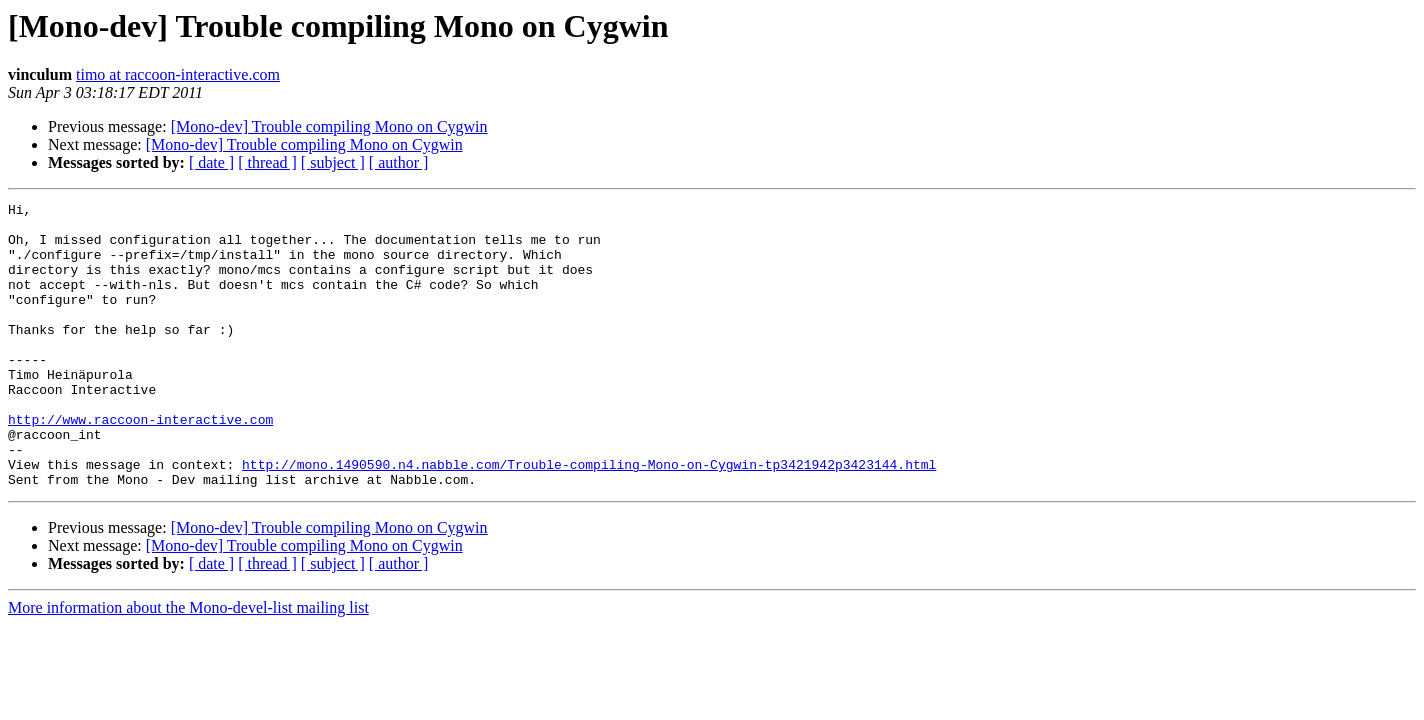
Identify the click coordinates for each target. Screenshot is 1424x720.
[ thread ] (267, 162)
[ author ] (399, 162)
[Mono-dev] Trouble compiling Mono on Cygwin (329, 126)
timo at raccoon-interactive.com (178, 74)
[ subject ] (333, 162)
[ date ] (211, 162)
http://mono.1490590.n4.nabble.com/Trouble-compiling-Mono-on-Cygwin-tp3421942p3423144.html (589, 518)
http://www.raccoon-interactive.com (140, 464)
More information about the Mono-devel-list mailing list (188, 664)
